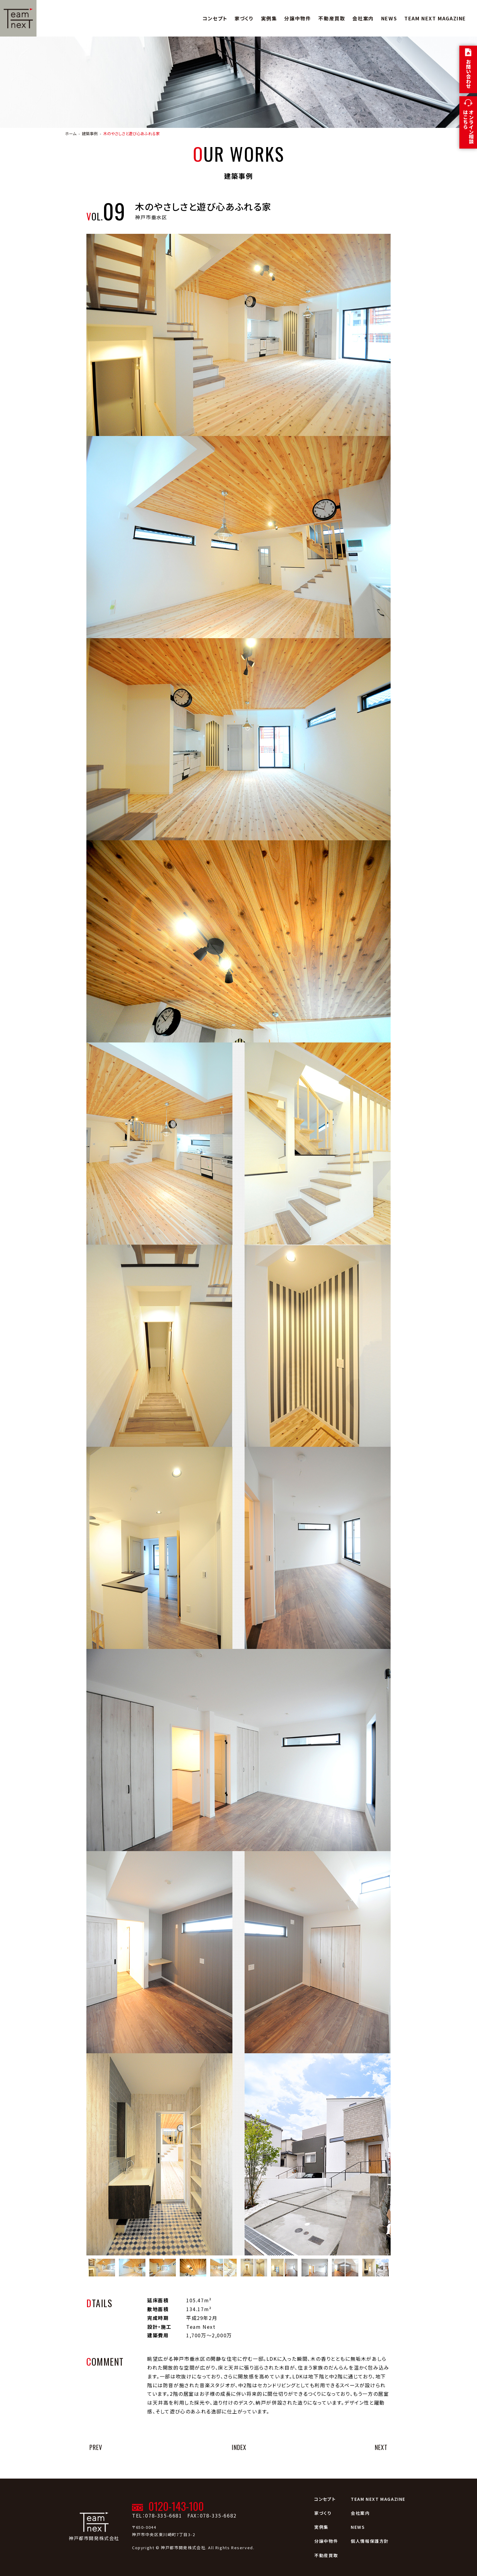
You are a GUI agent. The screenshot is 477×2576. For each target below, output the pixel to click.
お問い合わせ (468, 73)
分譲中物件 (297, 18)
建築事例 (90, 133)
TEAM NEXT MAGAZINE (435, 18)
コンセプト (214, 18)
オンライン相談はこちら (468, 127)
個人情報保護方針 (370, 2541)
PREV (95, 2447)
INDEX (239, 2447)
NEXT (381, 2447)
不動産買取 (331, 18)
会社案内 (363, 18)
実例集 (269, 18)
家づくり (244, 18)
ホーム (70, 133)
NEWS (389, 18)
